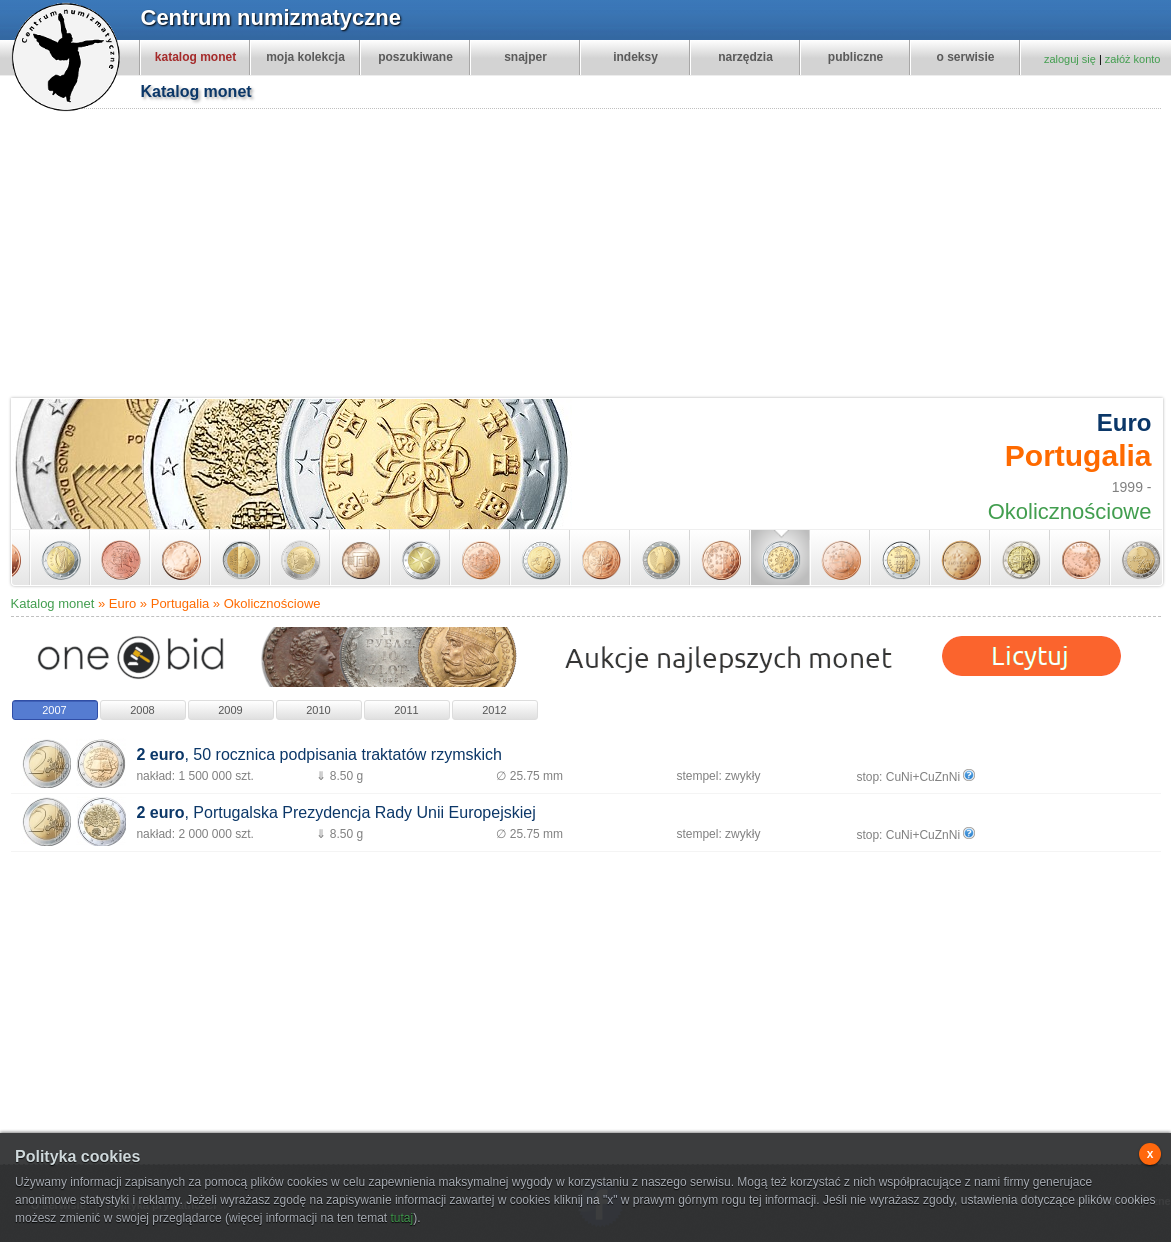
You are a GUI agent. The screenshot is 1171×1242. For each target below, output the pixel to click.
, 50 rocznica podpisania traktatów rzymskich (318, 754)
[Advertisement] (301, 256)
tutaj (401, 1218)
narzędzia (745, 57)
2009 (230, 710)
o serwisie (965, 57)
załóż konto (1133, 59)
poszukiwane (415, 57)
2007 (54, 710)
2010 (318, 710)
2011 (406, 710)
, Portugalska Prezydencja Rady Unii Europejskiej (335, 812)
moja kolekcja (305, 57)
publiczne (855, 57)
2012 (494, 710)
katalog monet (195, 57)
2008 (142, 710)
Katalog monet (53, 603)
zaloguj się (1070, 59)
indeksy (635, 57)
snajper (525, 57)
